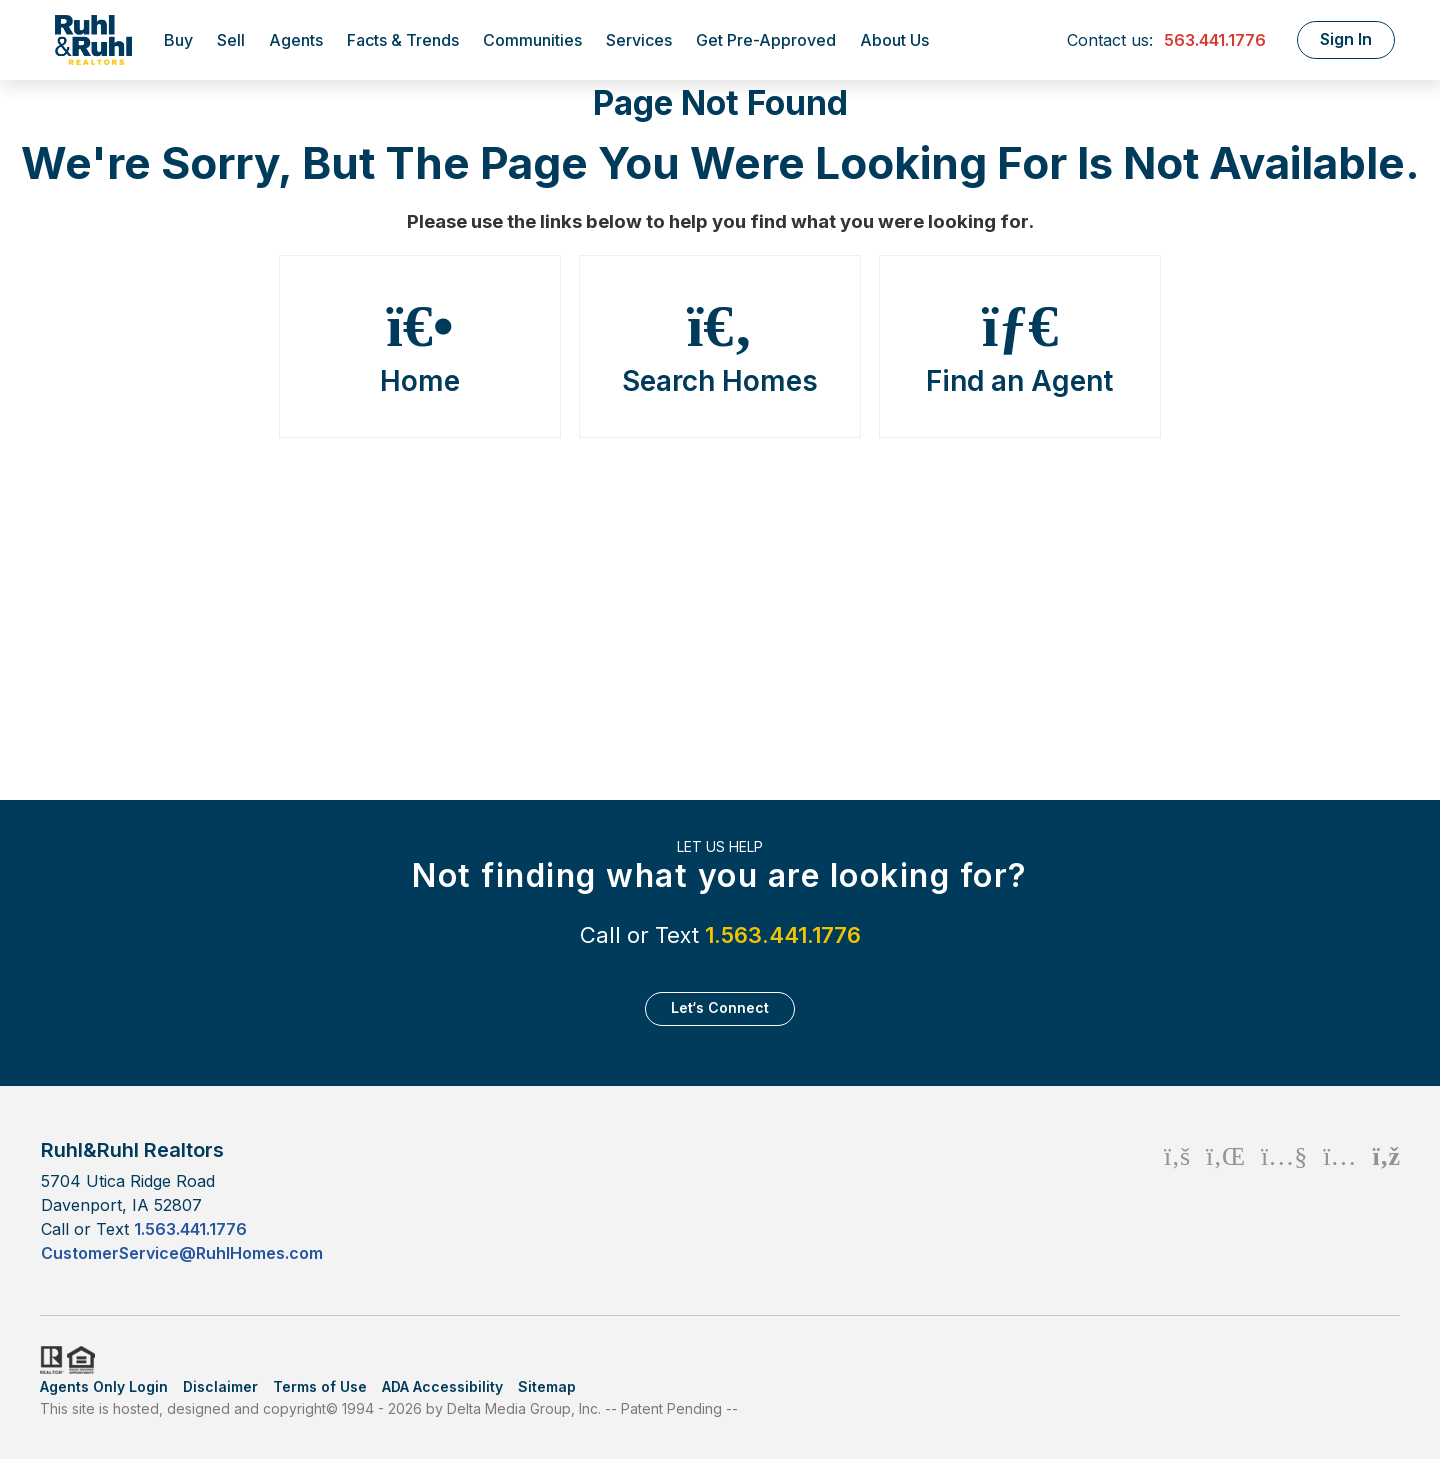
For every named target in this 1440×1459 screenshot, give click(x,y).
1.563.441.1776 (783, 935)
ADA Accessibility (442, 1386)
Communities (532, 40)
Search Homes (720, 347)
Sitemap (547, 1386)
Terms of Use (320, 1386)
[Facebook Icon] (1177, 1200)
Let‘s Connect (720, 1007)
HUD (85, 1360)
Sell (231, 40)
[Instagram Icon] (1339, 1200)
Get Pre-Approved (766, 40)
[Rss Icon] (1386, 1200)
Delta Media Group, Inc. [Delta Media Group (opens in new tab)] (524, 1408)
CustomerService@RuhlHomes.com (182, 1253)
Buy (178, 40)
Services (639, 40)
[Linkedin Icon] (1225, 1200)
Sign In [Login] (1346, 39)
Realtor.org (50, 1360)
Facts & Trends (403, 40)
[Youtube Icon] (1284, 1200)
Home (420, 347)
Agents (296, 40)
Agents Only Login (104, 1386)
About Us (894, 40)
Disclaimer (220, 1386)
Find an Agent (1020, 347)
